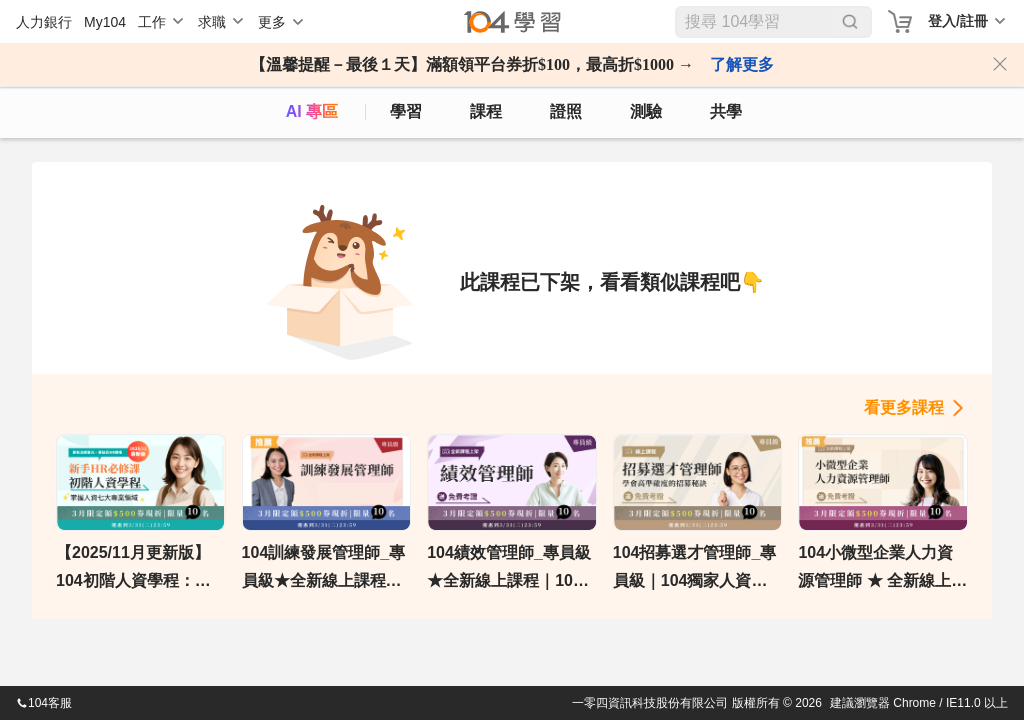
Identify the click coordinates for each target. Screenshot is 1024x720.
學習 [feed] (406, 111)
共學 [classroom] (726, 111)
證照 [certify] (566, 111)
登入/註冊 (958, 21)
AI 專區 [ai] (312, 111)
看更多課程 (904, 407)
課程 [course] (486, 111)
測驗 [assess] (646, 111)
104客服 (44, 703)
